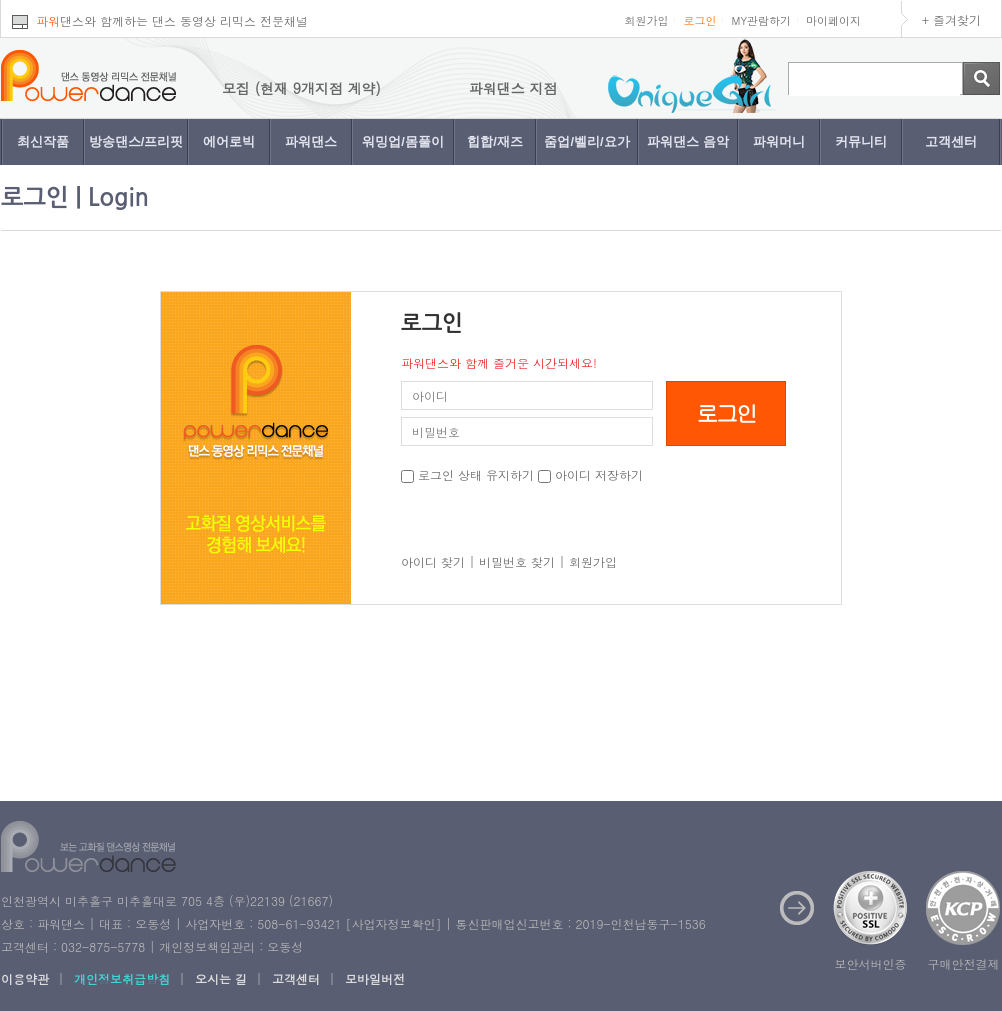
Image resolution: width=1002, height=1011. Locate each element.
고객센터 (951, 141)
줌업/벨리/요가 (586, 141)
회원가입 (646, 20)
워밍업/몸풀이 (403, 141)
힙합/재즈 (495, 141)
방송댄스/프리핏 (136, 141)
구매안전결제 (964, 963)
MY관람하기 (761, 20)
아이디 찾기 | (438, 561)
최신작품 (43, 141)
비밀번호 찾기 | (522, 561)
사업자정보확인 (393, 923)
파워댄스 (311, 141)
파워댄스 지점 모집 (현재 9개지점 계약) (260, 88)
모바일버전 (375, 978)
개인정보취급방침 (122, 978)
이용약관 (25, 978)
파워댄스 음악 (688, 141)
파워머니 (779, 141)
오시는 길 (221, 978)
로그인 (699, 20)
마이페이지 (833, 20)
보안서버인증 (871, 963)
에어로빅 (229, 141)
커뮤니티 (861, 141)
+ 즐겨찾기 (951, 19)
